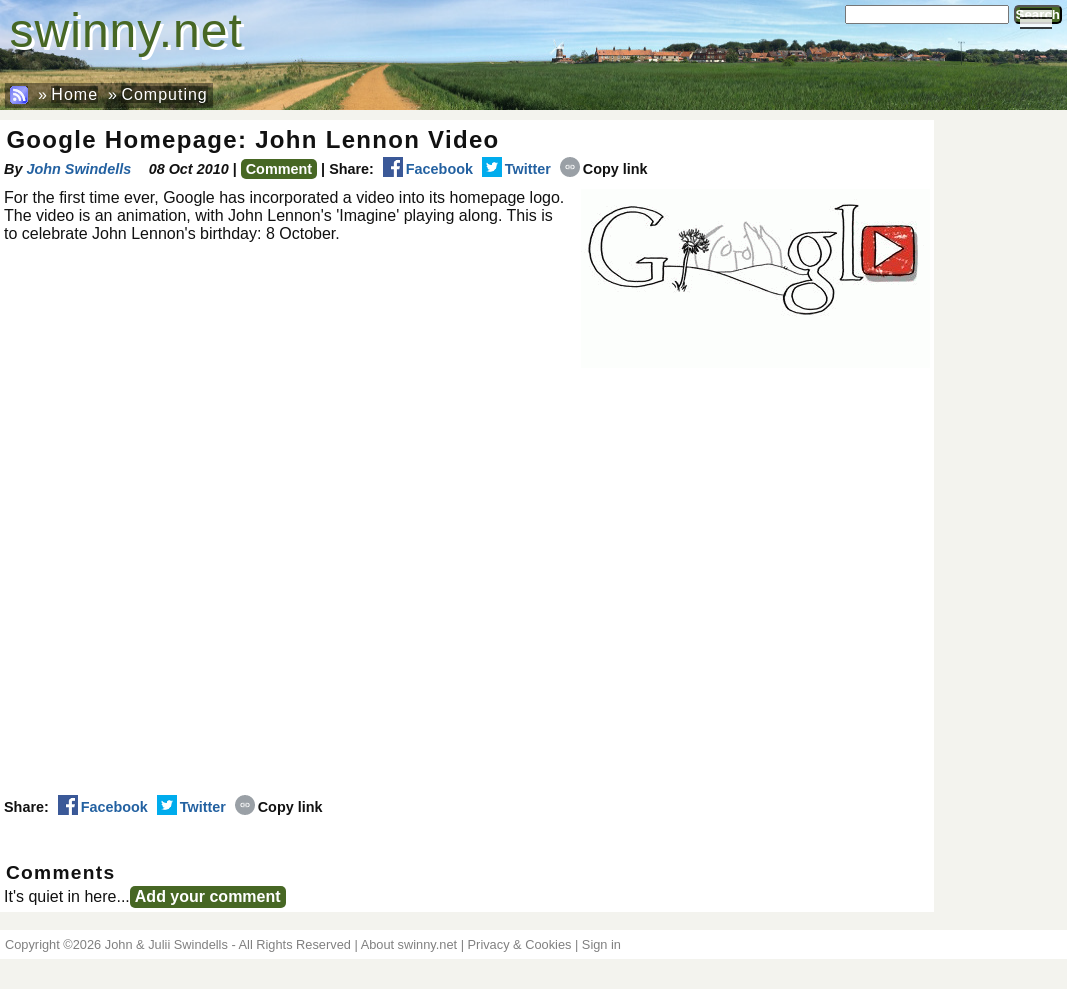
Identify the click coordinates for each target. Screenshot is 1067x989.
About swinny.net (409, 944)
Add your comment (208, 896)
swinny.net (126, 30)
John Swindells (78, 169)
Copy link (604, 169)
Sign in (601, 944)
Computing (164, 94)
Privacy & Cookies (520, 944)
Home (74, 94)
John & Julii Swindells (166, 944)
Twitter (516, 169)
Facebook (428, 169)
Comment (279, 169)
